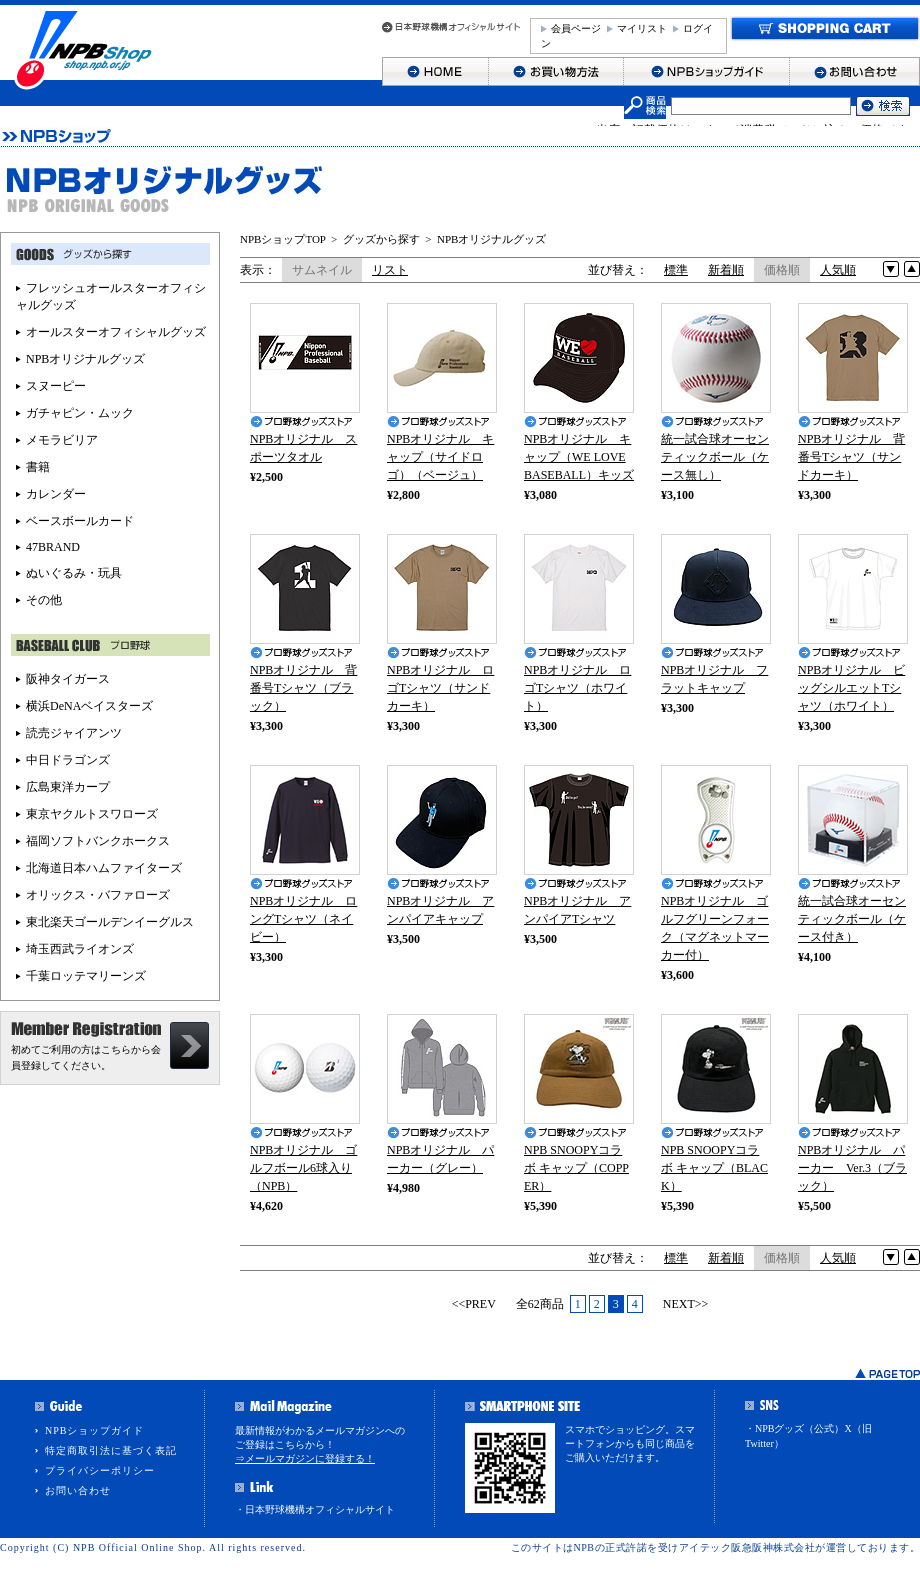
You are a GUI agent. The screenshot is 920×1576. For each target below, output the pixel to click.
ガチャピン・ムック (80, 413)
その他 (44, 600)
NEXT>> (686, 1304)
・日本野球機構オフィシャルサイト (315, 1509)
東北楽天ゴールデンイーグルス (110, 922)
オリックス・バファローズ (98, 895)
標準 (676, 270)
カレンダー (56, 494)
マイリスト (642, 28)
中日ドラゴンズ (68, 760)
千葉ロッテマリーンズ (86, 976)
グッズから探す (381, 239)
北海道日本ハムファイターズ (104, 868)
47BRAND (53, 547)
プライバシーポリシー (100, 1470)
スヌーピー (56, 386)
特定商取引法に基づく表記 (111, 1450)
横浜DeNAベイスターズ (89, 706)
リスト (390, 270)
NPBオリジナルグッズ (491, 239)
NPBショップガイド (94, 1430)
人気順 (838, 270)
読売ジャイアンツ (74, 733)
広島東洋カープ (68, 787)
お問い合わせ (78, 1490)
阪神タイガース (68, 679)
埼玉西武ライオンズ (80, 949)
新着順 (726, 270)
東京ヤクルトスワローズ (92, 814)
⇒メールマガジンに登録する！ (305, 1458)
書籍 (38, 467)
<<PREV (474, 1304)
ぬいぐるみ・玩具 (74, 573)
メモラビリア (62, 440)
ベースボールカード (80, 521)
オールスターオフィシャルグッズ (116, 332)
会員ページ (576, 28)
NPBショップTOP (283, 239)
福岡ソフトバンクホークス (98, 841)
